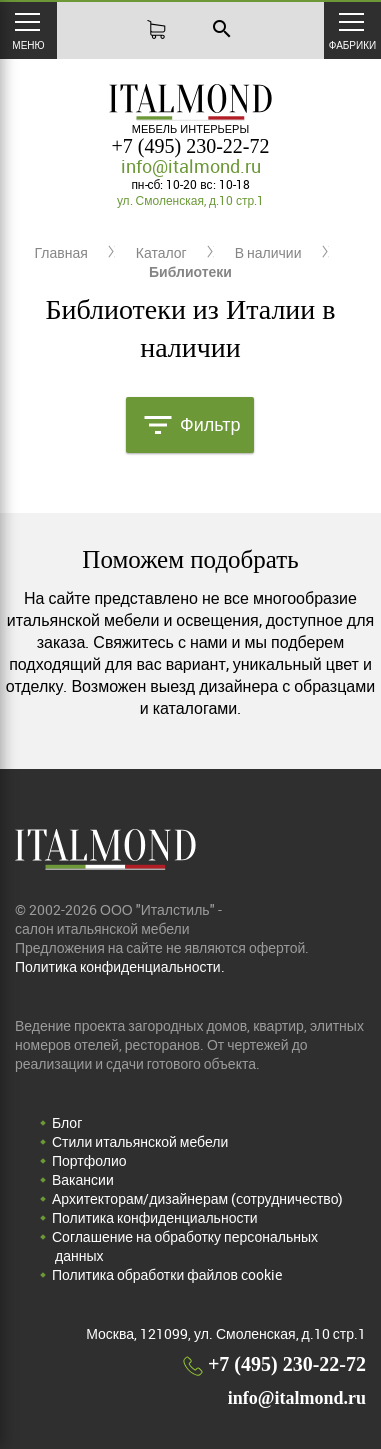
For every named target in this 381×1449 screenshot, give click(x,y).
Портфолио (89, 1160)
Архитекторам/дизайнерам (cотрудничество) (197, 1198)
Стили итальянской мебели (140, 1141)
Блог (67, 1122)
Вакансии (83, 1179)
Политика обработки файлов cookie (167, 1274)
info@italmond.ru (191, 166)
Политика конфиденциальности (155, 1217)
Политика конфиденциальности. (120, 966)
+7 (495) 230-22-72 (191, 146)
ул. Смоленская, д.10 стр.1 (190, 200)
